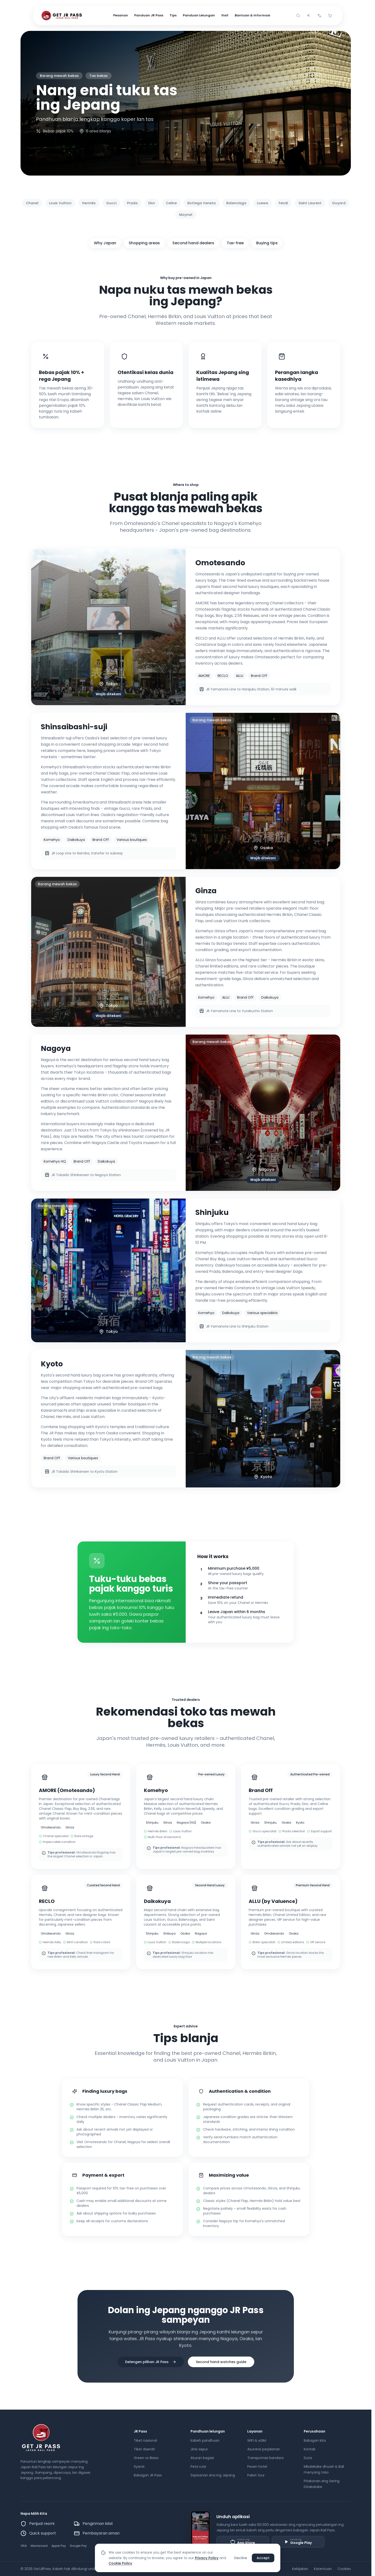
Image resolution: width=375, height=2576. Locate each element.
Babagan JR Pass (148, 2475)
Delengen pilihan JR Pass (150, 2361)
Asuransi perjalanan (263, 2449)
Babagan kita (315, 2440)
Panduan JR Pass (148, 15)
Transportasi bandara (265, 2457)
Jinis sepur (199, 2449)
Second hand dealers (193, 243)
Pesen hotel (257, 2466)
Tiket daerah (144, 2449)
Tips (173, 15)
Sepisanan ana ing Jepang (213, 2475)
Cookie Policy (120, 2563)
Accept (263, 2558)
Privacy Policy (207, 2558)
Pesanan (120, 15)
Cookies (344, 2568)
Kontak (309, 2449)
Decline (240, 2558)
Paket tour (256, 2475)
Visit (224, 15)
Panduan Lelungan (199, 15)
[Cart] (329, 15)
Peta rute (198, 2466)
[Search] (298, 15)
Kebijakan (300, 2568)
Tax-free (235, 243)
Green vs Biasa (146, 2457)
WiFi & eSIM (256, 2440)
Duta (308, 2457)
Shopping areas (144, 243)
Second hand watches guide (221, 2361)
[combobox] (308, 15)
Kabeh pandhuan (205, 2440)
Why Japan (105, 243)
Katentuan (323, 2568)
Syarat (139, 2466)
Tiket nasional (145, 2440)
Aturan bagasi (202, 2457)
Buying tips (267, 243)
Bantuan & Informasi (252, 15)
